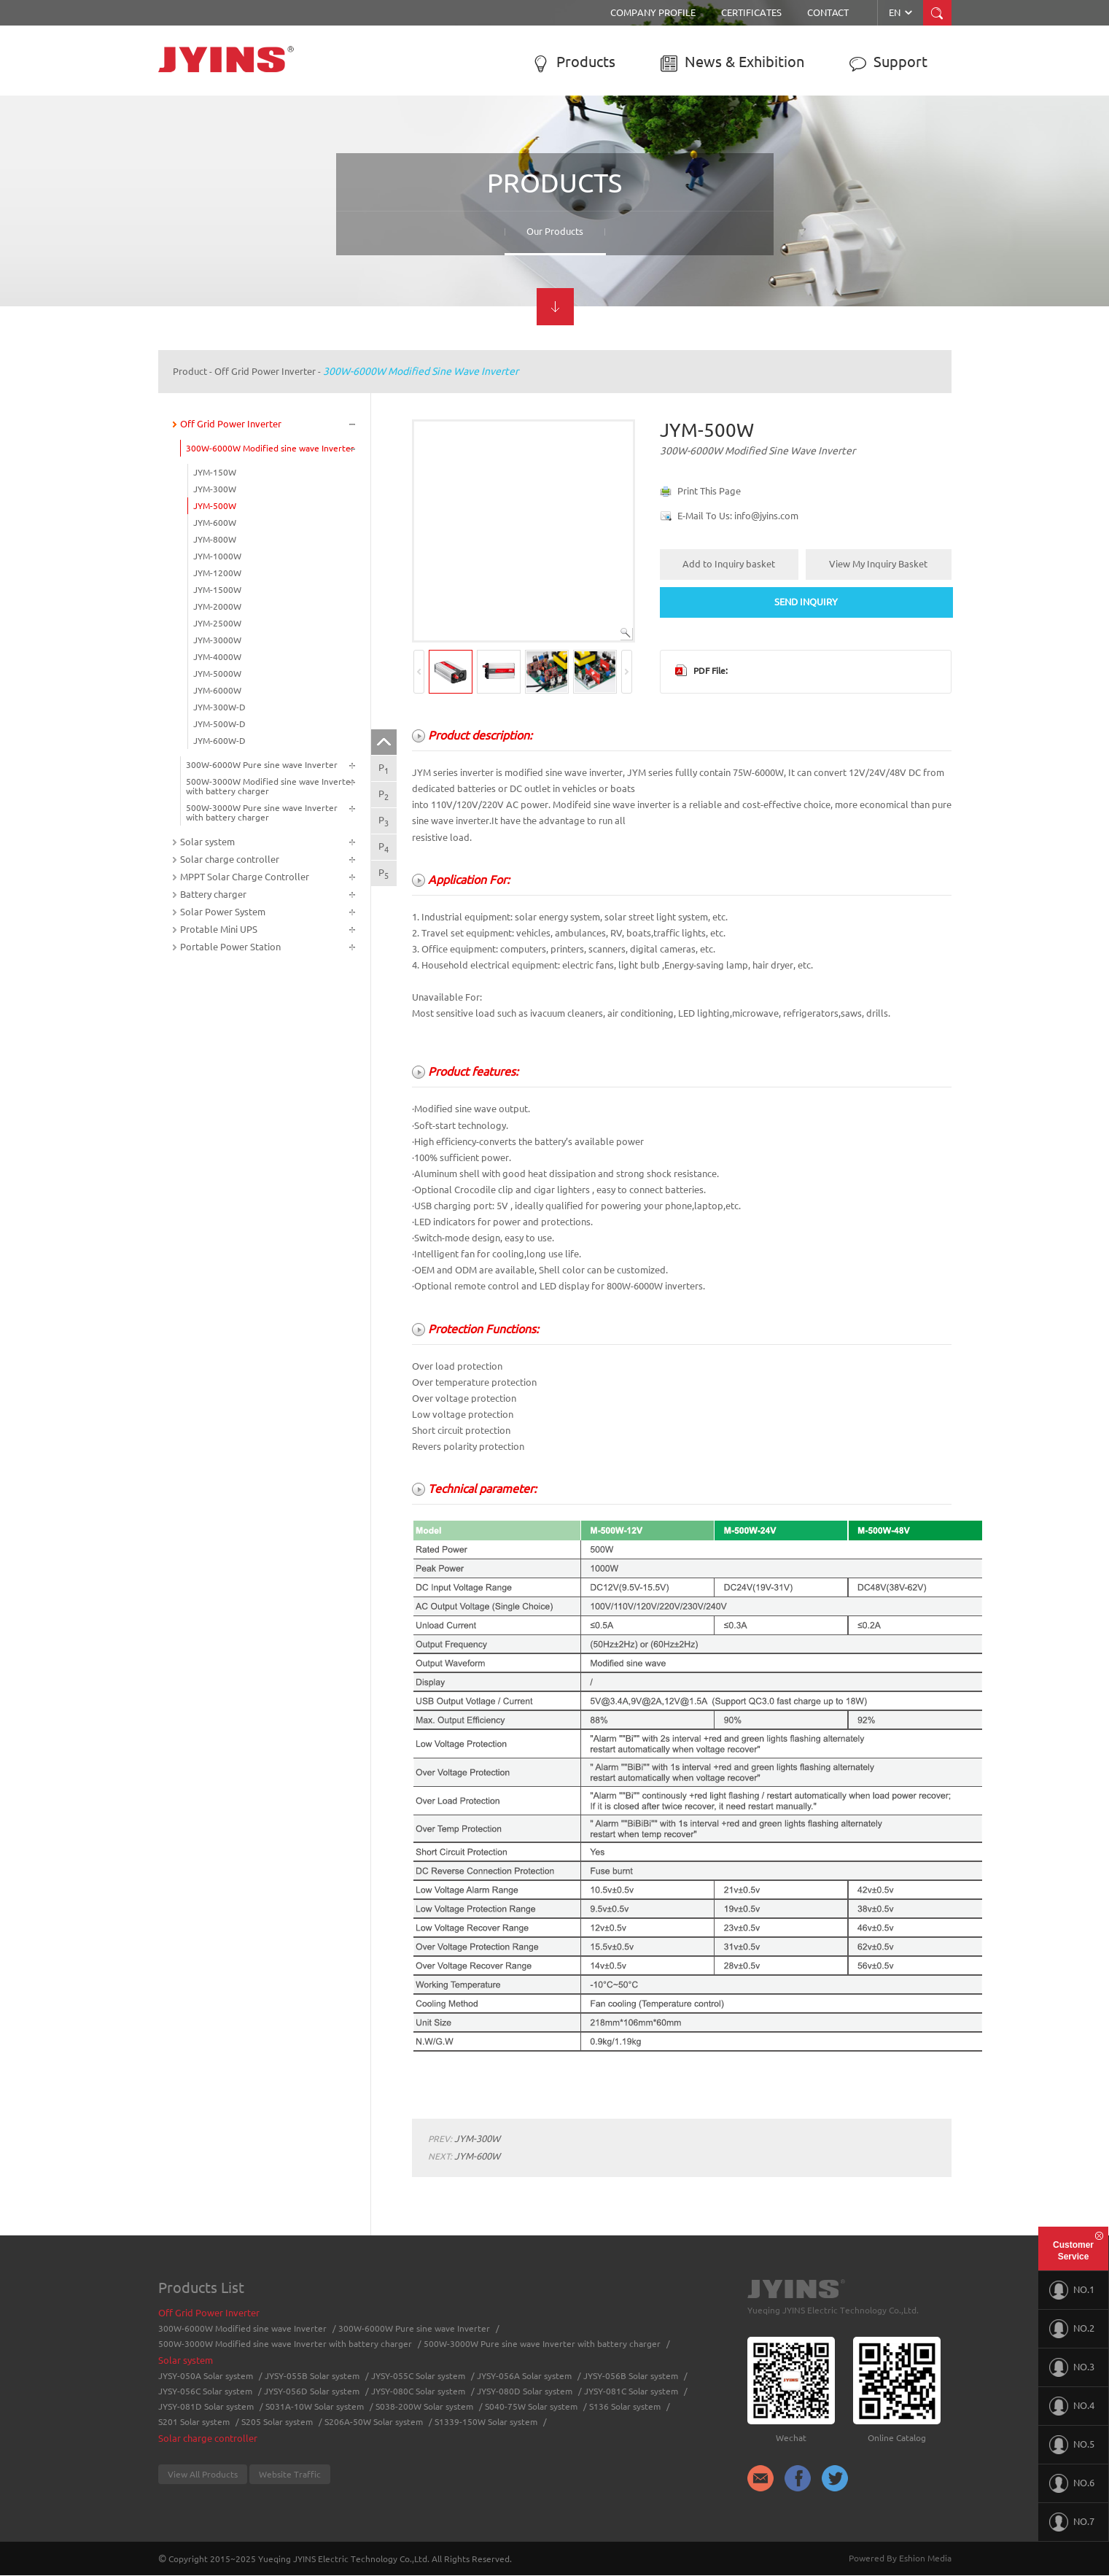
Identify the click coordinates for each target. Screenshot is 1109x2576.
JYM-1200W (217, 573)
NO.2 (1071, 2328)
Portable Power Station (230, 947)
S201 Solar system (194, 2421)
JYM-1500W (217, 589)
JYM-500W (214, 506)
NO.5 (1071, 2444)
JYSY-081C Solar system (631, 2391)
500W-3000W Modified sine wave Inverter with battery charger (270, 786)
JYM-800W (214, 539)
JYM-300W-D (219, 707)
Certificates (751, 12)
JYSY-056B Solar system (630, 2376)
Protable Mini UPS (218, 929)
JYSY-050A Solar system (205, 2376)
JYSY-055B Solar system (312, 2376)
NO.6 (1071, 2483)
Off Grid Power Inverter (265, 371)
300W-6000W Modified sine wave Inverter (420, 371)
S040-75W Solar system (531, 2406)
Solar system (207, 842)
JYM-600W (214, 522)
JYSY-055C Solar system (418, 2376)
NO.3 (1071, 2367)
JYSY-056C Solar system (205, 2391)
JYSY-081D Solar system (206, 2406)
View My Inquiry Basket (878, 564)
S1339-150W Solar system (486, 2421)
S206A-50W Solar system (373, 2421)
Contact (828, 12)
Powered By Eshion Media (900, 2558)
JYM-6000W (217, 690)
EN (901, 12)
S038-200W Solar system (424, 2406)
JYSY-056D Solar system (311, 2391)
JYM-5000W (217, 673)
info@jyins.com (766, 516)
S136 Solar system (625, 2406)
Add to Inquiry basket (728, 564)
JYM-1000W (217, 556)
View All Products (203, 2474)
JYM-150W (214, 472)
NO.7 (1071, 2522)
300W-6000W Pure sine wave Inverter (262, 764)
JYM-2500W (217, 623)
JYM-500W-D (219, 724)
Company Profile (653, 12)
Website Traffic (290, 2474)
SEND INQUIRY (806, 602)
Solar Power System (222, 912)
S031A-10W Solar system (314, 2406)
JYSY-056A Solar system (524, 2376)
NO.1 (1071, 2290)
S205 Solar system (277, 2421)
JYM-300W (214, 489)
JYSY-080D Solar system (524, 2391)
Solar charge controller (229, 859)
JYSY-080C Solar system (418, 2391)
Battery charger (213, 894)
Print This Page (709, 491)
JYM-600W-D (219, 740)
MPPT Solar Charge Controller (244, 877)
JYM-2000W (217, 606)
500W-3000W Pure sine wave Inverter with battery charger (262, 812)
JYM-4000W (217, 657)
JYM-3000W (217, 640)
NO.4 (1071, 2406)
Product (190, 371)
